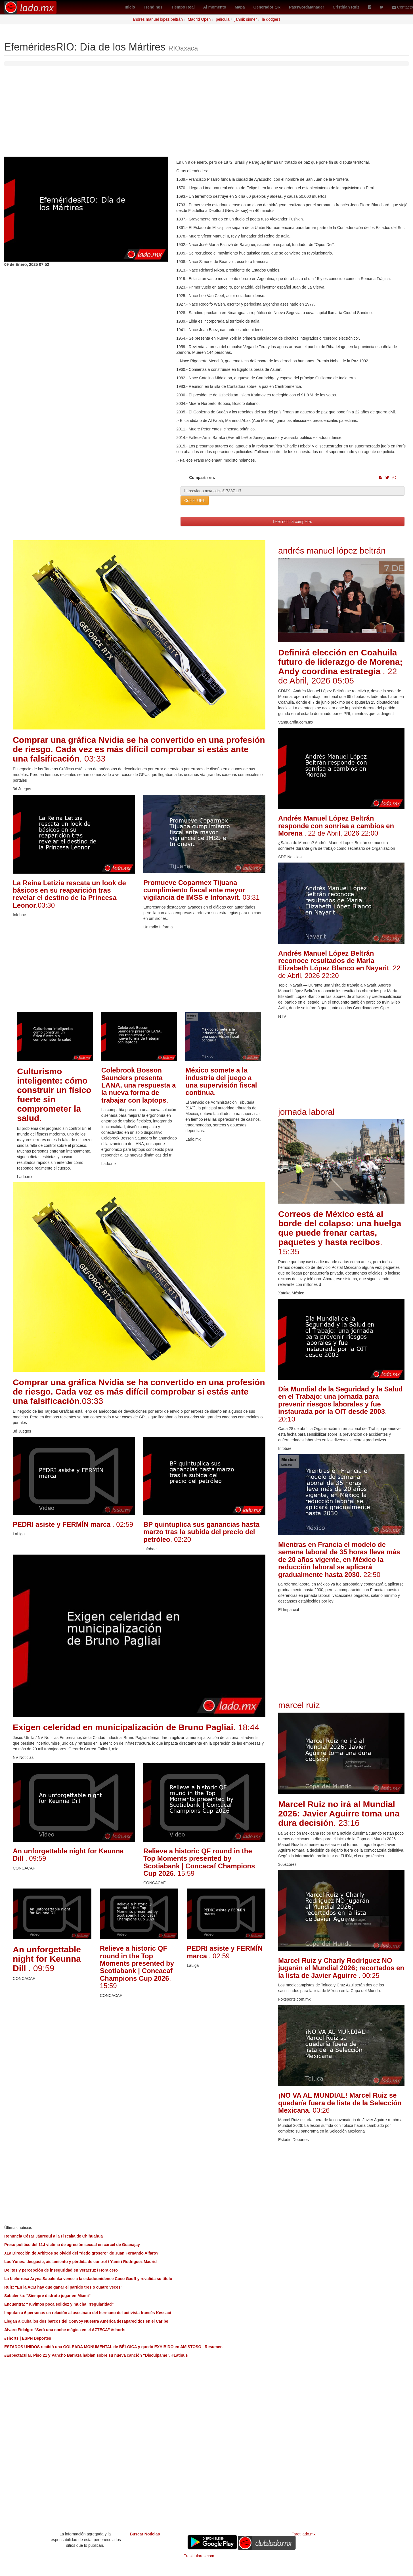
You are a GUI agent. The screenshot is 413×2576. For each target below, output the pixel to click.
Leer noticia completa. (292, 521)
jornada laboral (306, 1111)
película (222, 19)
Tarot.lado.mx (304, 2534)
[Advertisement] (206, 114)
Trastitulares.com (199, 2556)
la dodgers (271, 19)
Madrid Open (199, 19)
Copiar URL (194, 500)
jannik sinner (245, 19)
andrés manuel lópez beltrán (158, 19)
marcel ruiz (299, 1705)
